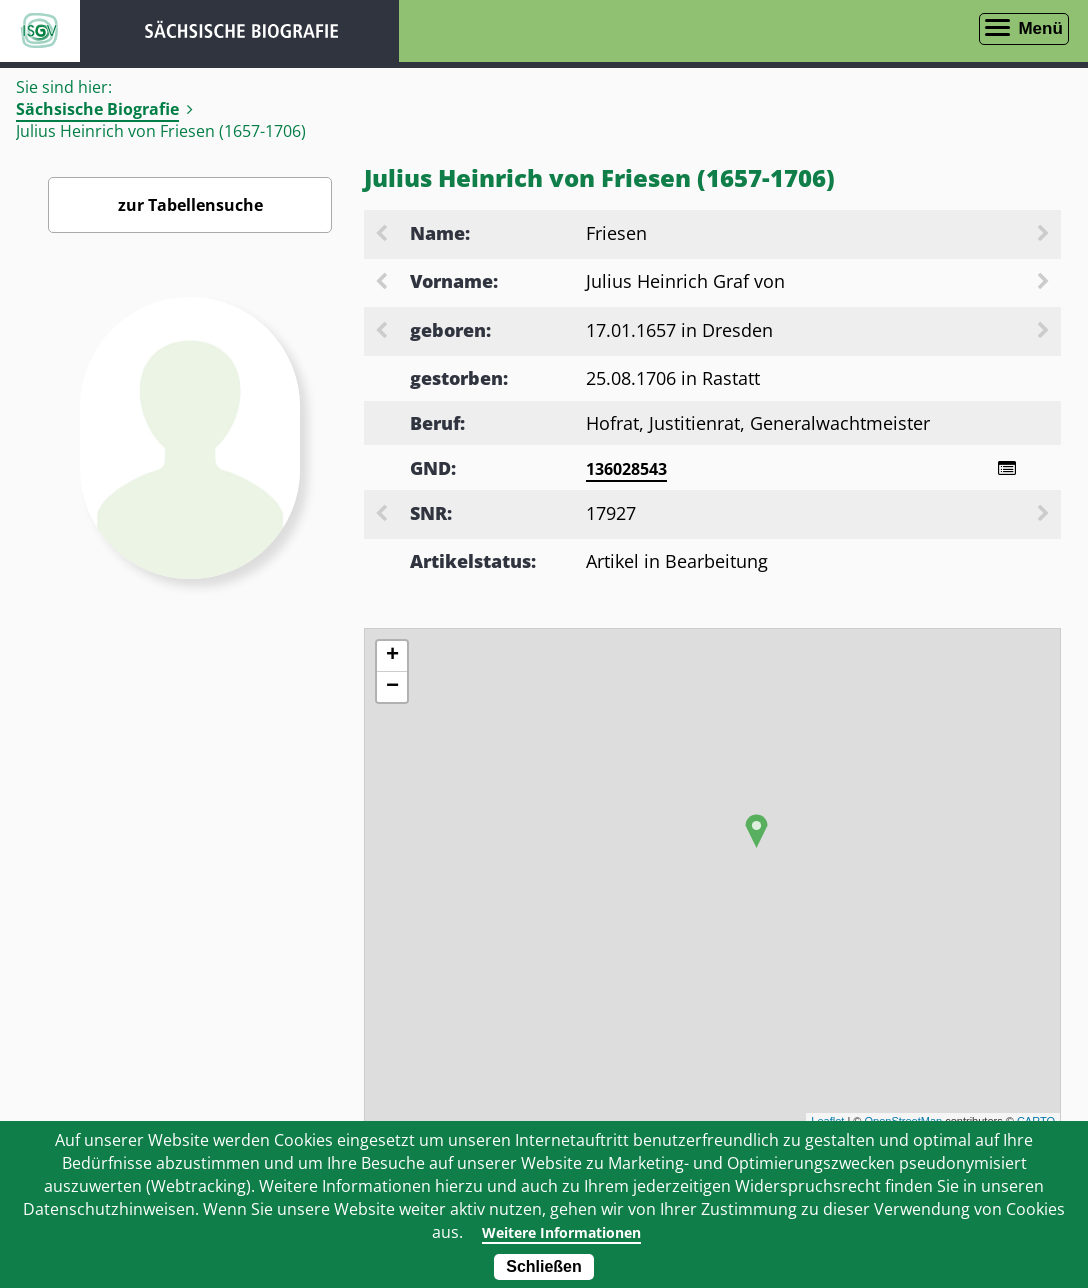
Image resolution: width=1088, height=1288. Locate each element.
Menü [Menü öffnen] (1040, 28)
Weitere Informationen (561, 1232)
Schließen (544, 1266)
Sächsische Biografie (97, 109)
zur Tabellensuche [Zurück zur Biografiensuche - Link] (190, 205)
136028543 (626, 469)
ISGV (40, 31)
